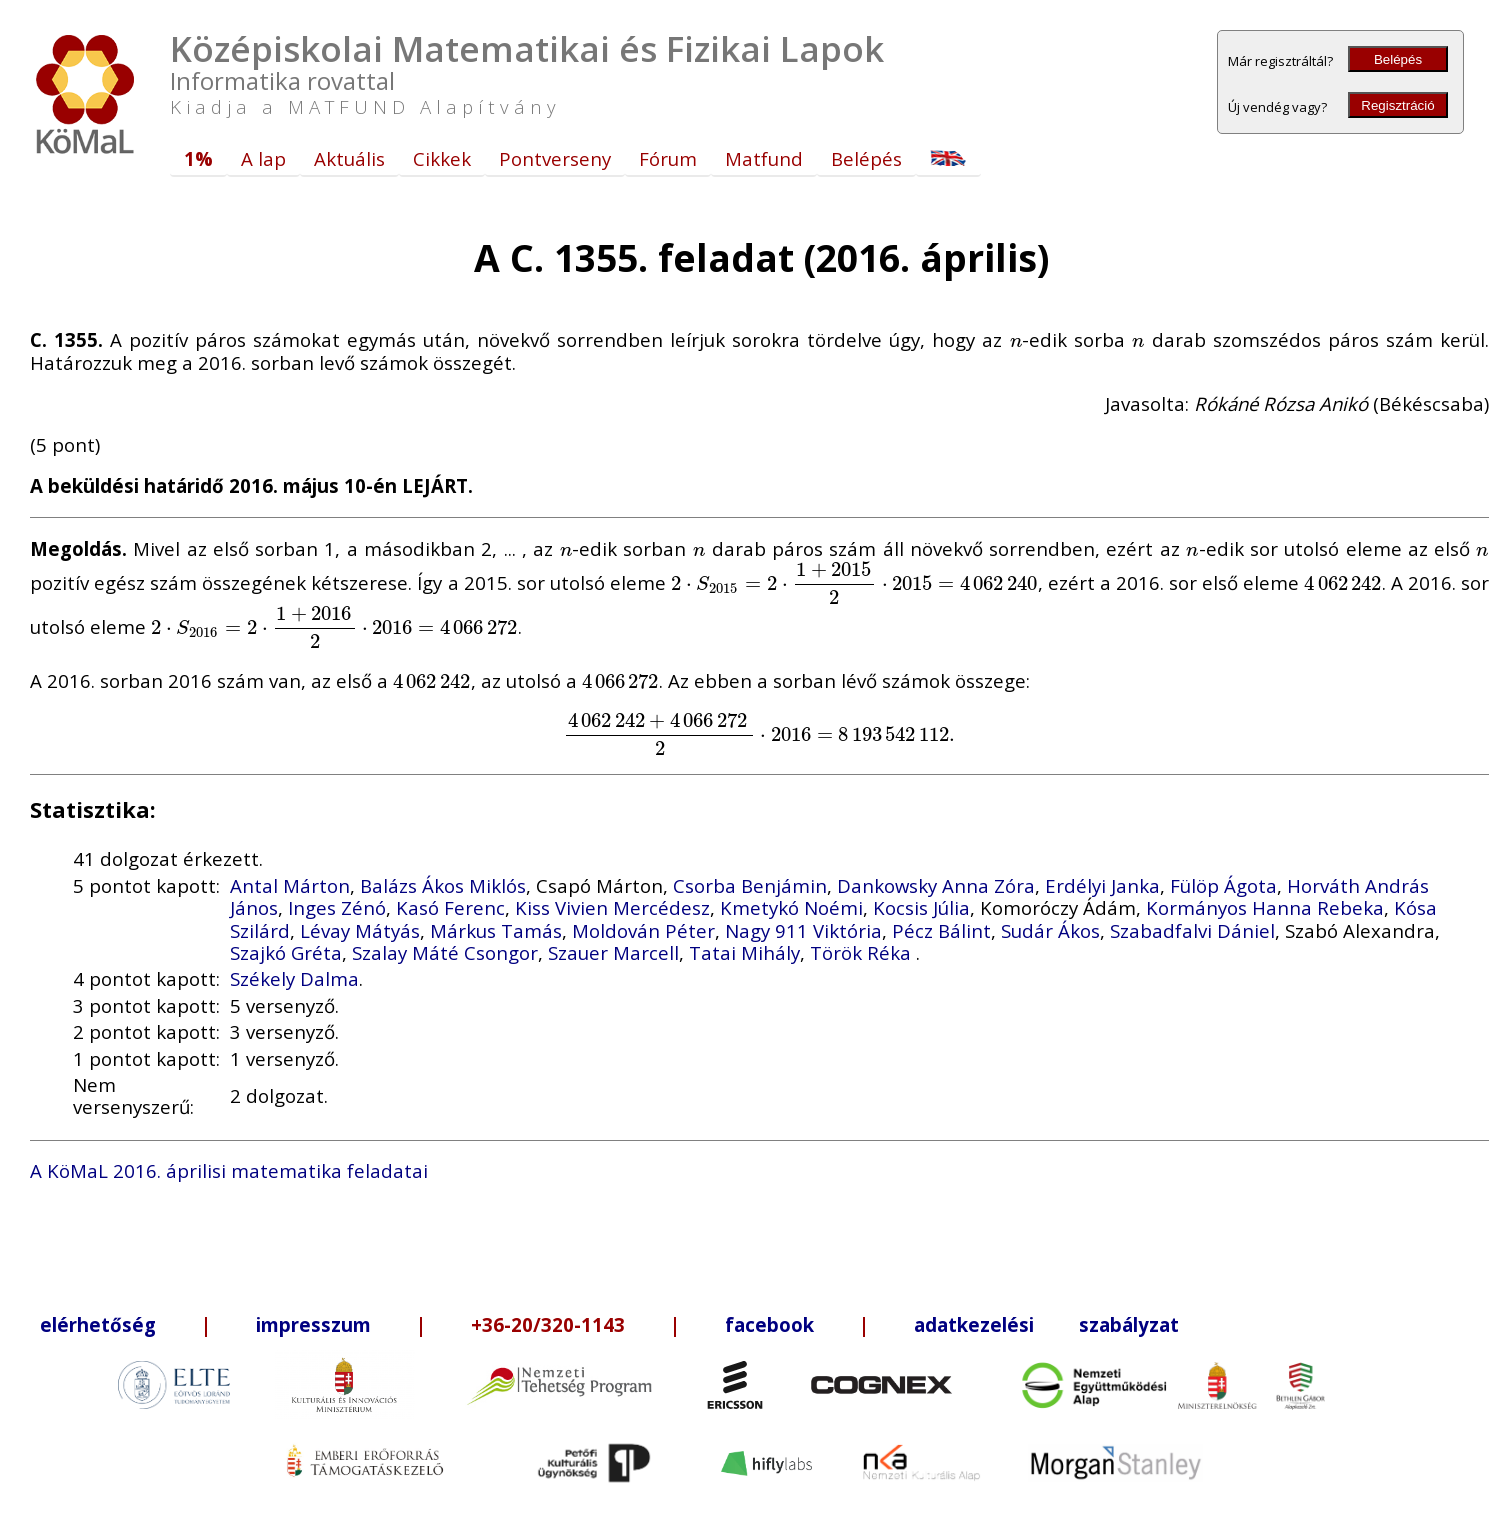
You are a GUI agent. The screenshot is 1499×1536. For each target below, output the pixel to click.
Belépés (1398, 59)
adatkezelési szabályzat (1046, 1324)
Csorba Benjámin (750, 885)
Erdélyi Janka (1102, 885)
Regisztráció (1397, 105)
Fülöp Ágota (1223, 885)
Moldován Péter (643, 930)
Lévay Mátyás (360, 930)
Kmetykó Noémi (791, 907)
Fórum (668, 158)
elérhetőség (98, 1324)
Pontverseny (555, 158)
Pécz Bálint (941, 930)
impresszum (313, 1324)
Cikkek (442, 158)
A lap (263, 158)
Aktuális (349, 158)
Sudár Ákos (1050, 930)
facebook (769, 1324)
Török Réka (863, 952)
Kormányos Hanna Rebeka (1265, 907)
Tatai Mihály (744, 952)
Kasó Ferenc (450, 907)
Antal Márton (290, 885)
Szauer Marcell (613, 952)
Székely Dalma (294, 978)
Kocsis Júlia (921, 907)
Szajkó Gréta (286, 952)
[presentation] (1016, 339)
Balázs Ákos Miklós (443, 885)
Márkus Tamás (496, 930)
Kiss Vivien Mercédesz (612, 907)
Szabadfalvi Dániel (1192, 930)
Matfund (764, 158)
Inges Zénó (337, 907)
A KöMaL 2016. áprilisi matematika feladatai (229, 1170)
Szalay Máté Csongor (445, 952)
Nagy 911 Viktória (803, 930)
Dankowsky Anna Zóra (936, 885)
